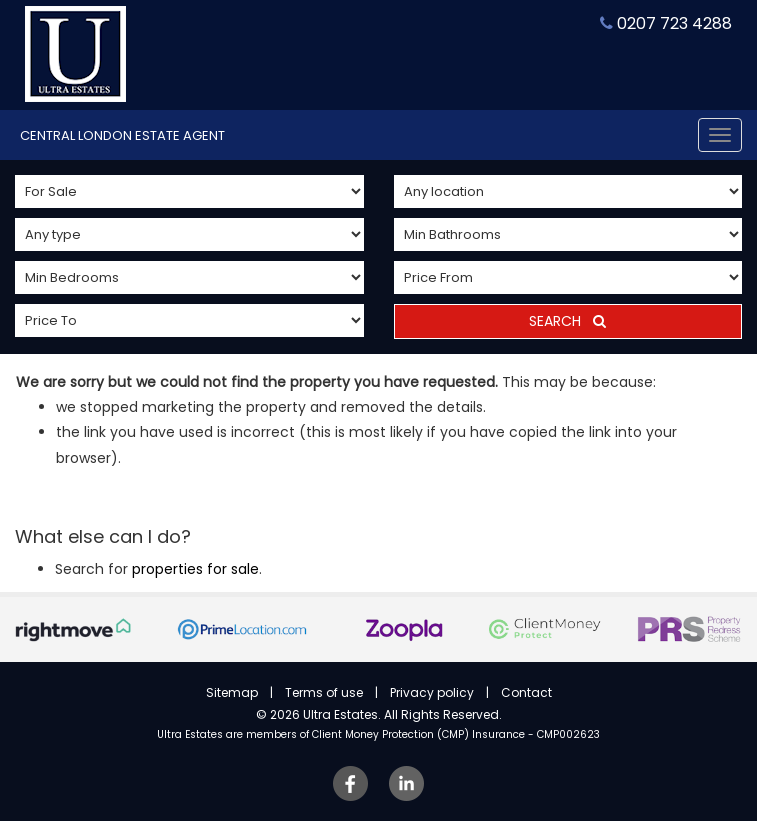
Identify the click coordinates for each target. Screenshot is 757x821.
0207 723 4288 (666, 23)
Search (567, 321)
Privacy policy (432, 692)
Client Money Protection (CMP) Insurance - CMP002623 (456, 734)
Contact (526, 692)
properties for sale (195, 569)
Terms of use (324, 692)
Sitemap (232, 692)
